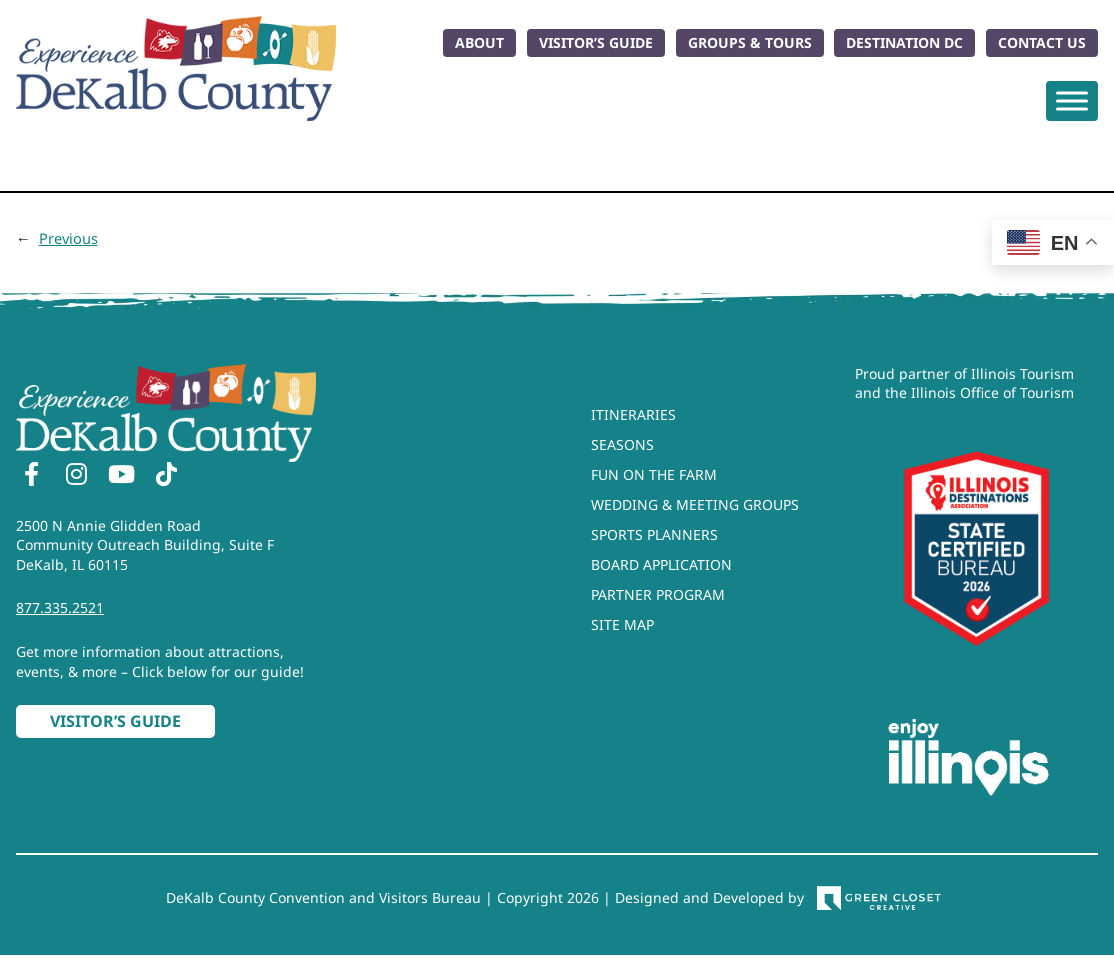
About (479, 42)
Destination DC (904, 42)
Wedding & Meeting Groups (695, 504)
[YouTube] (121, 477)
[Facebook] (31, 477)
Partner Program (658, 594)
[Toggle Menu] (1072, 100)
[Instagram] (76, 477)
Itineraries (633, 414)
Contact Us (1042, 42)
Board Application (661, 564)
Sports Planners (654, 534)
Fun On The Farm (654, 474)
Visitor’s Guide (596, 42)
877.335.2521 (60, 607)
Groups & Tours (750, 42)
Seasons (622, 444)
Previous (68, 238)
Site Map (622, 624)
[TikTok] (166, 477)
